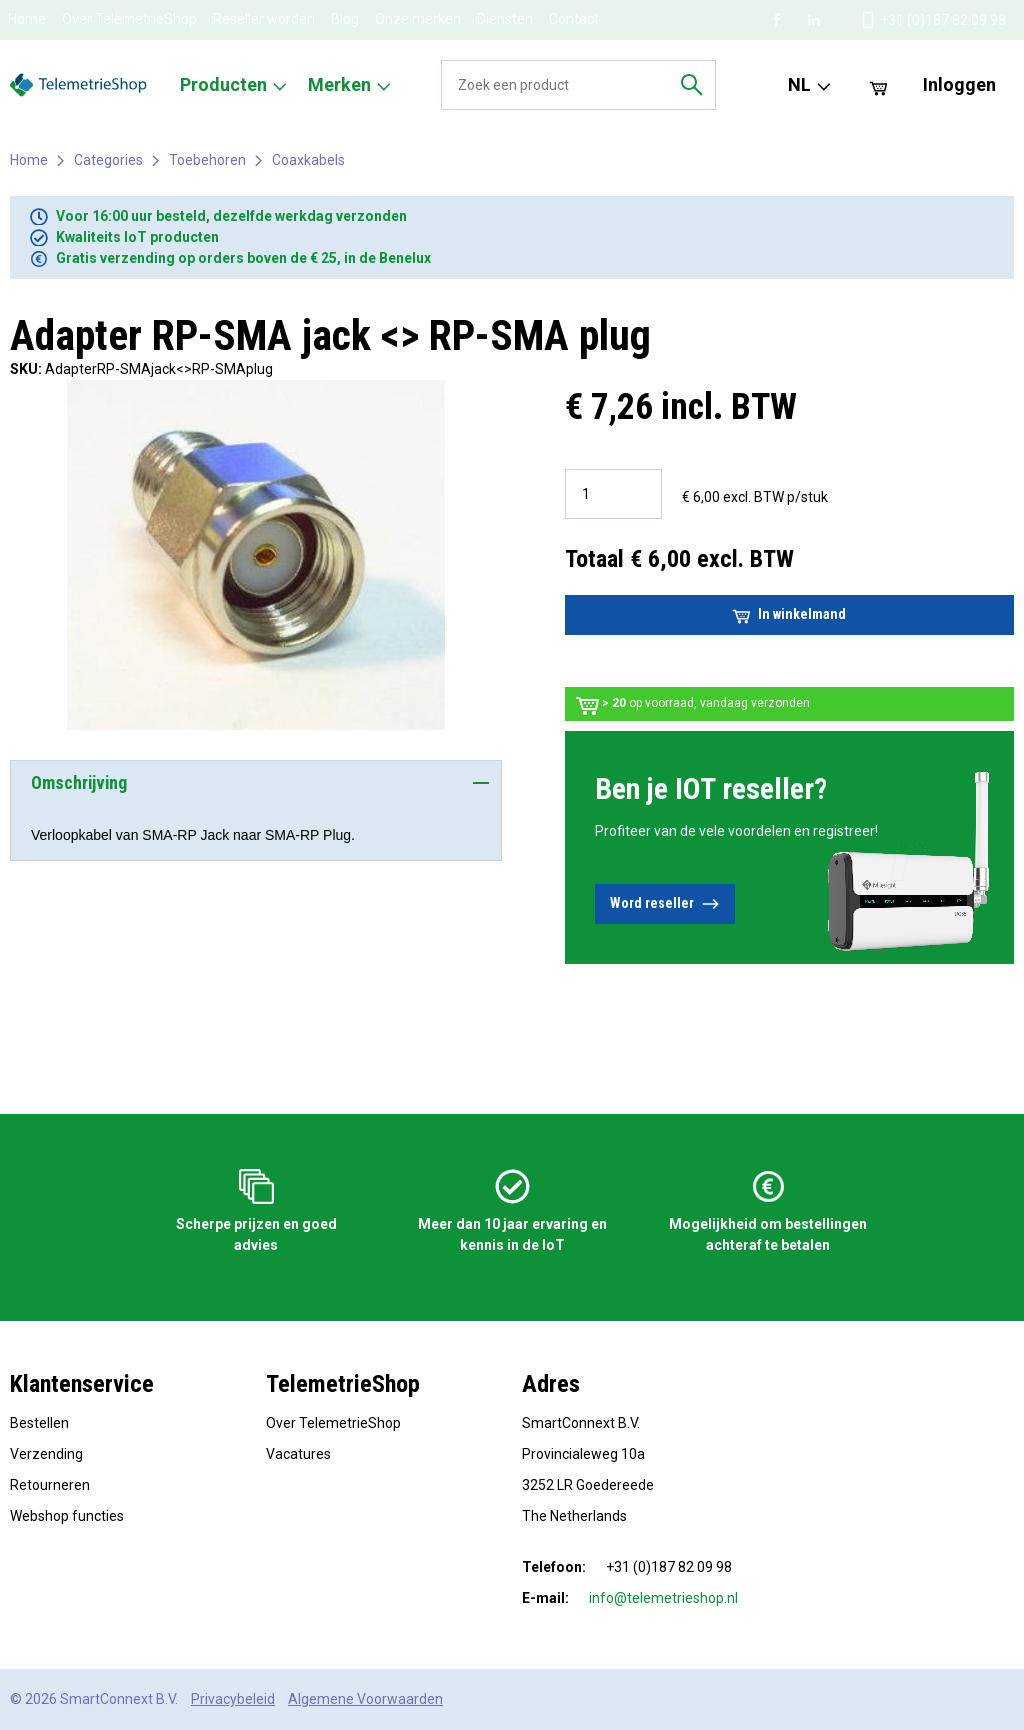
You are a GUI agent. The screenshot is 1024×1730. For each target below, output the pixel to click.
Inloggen (959, 84)
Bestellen (39, 1423)
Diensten (505, 19)
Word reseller (665, 904)
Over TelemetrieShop (129, 19)
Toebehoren (207, 160)
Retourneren (50, 1485)
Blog (345, 19)
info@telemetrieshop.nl (663, 1598)
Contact (574, 19)
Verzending (46, 1454)
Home (27, 19)
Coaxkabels (308, 160)
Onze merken (418, 19)
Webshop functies (67, 1516)
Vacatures (298, 1454)
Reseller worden (264, 19)
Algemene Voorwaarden (365, 1699)
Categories (108, 160)
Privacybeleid (233, 1699)
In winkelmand (789, 615)
